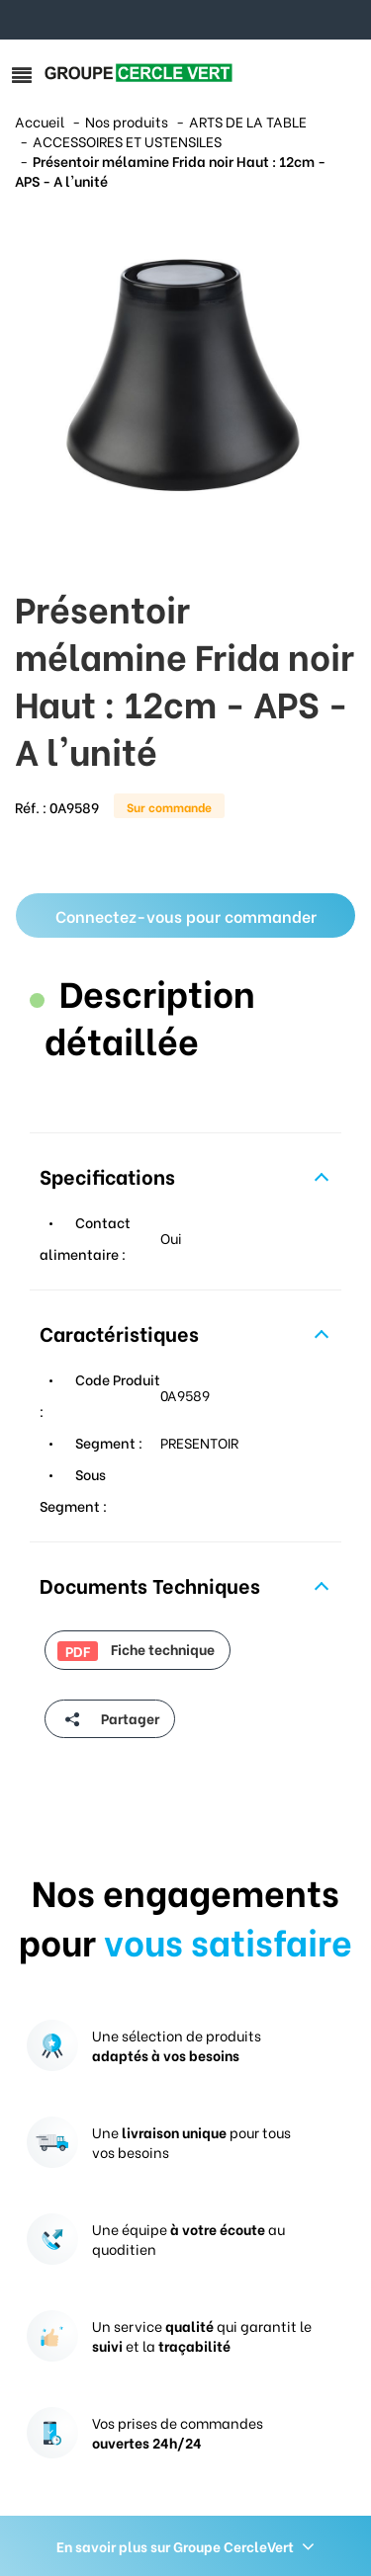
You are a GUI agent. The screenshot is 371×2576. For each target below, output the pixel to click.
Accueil (39, 121)
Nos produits (126, 121)
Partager (108, 1719)
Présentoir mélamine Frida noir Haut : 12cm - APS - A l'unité (170, 170)
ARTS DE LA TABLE (248, 121)
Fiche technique (136, 1649)
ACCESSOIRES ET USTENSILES (127, 140)
